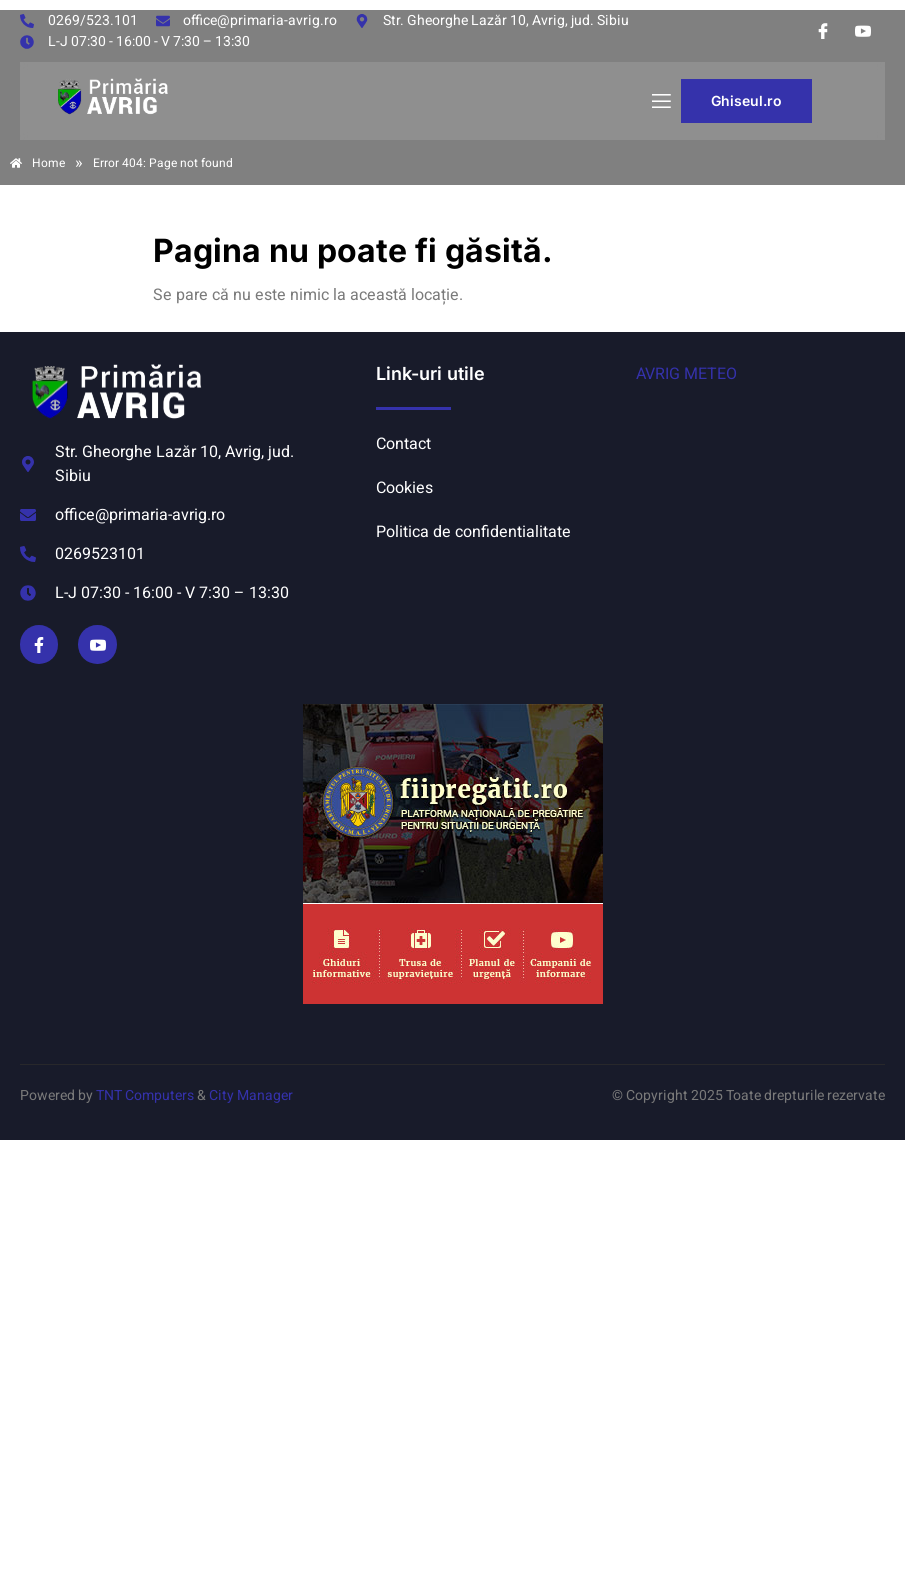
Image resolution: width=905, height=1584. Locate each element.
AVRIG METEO (686, 374)
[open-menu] (660, 101)
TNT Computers (145, 1095)
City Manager (251, 1095)
